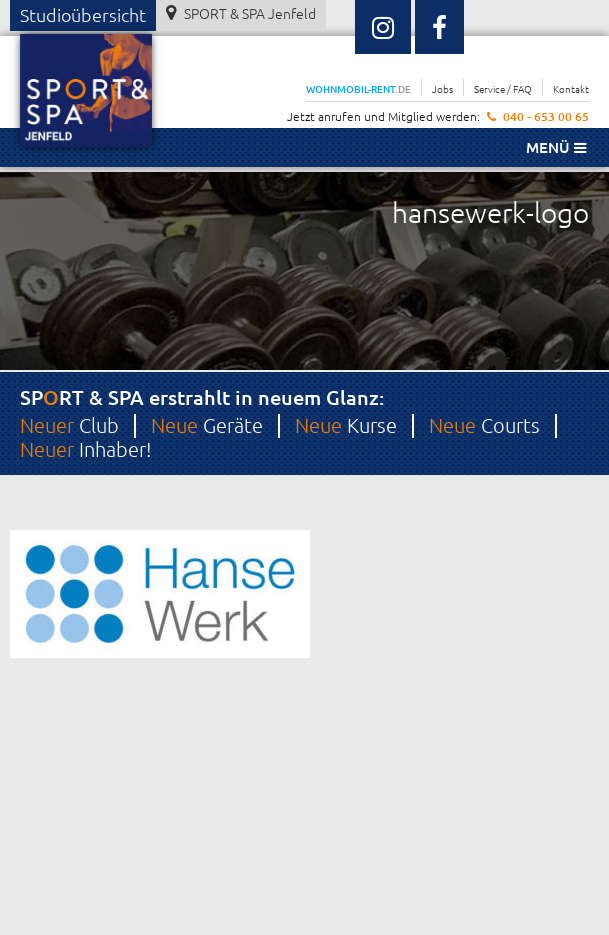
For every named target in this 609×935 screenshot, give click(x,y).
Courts (484, 425)
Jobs (442, 88)
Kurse (346, 425)
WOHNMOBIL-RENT (358, 88)
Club (69, 425)
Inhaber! (85, 449)
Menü (556, 147)
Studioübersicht (83, 14)
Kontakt (571, 88)
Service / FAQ (503, 88)
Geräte (207, 425)
